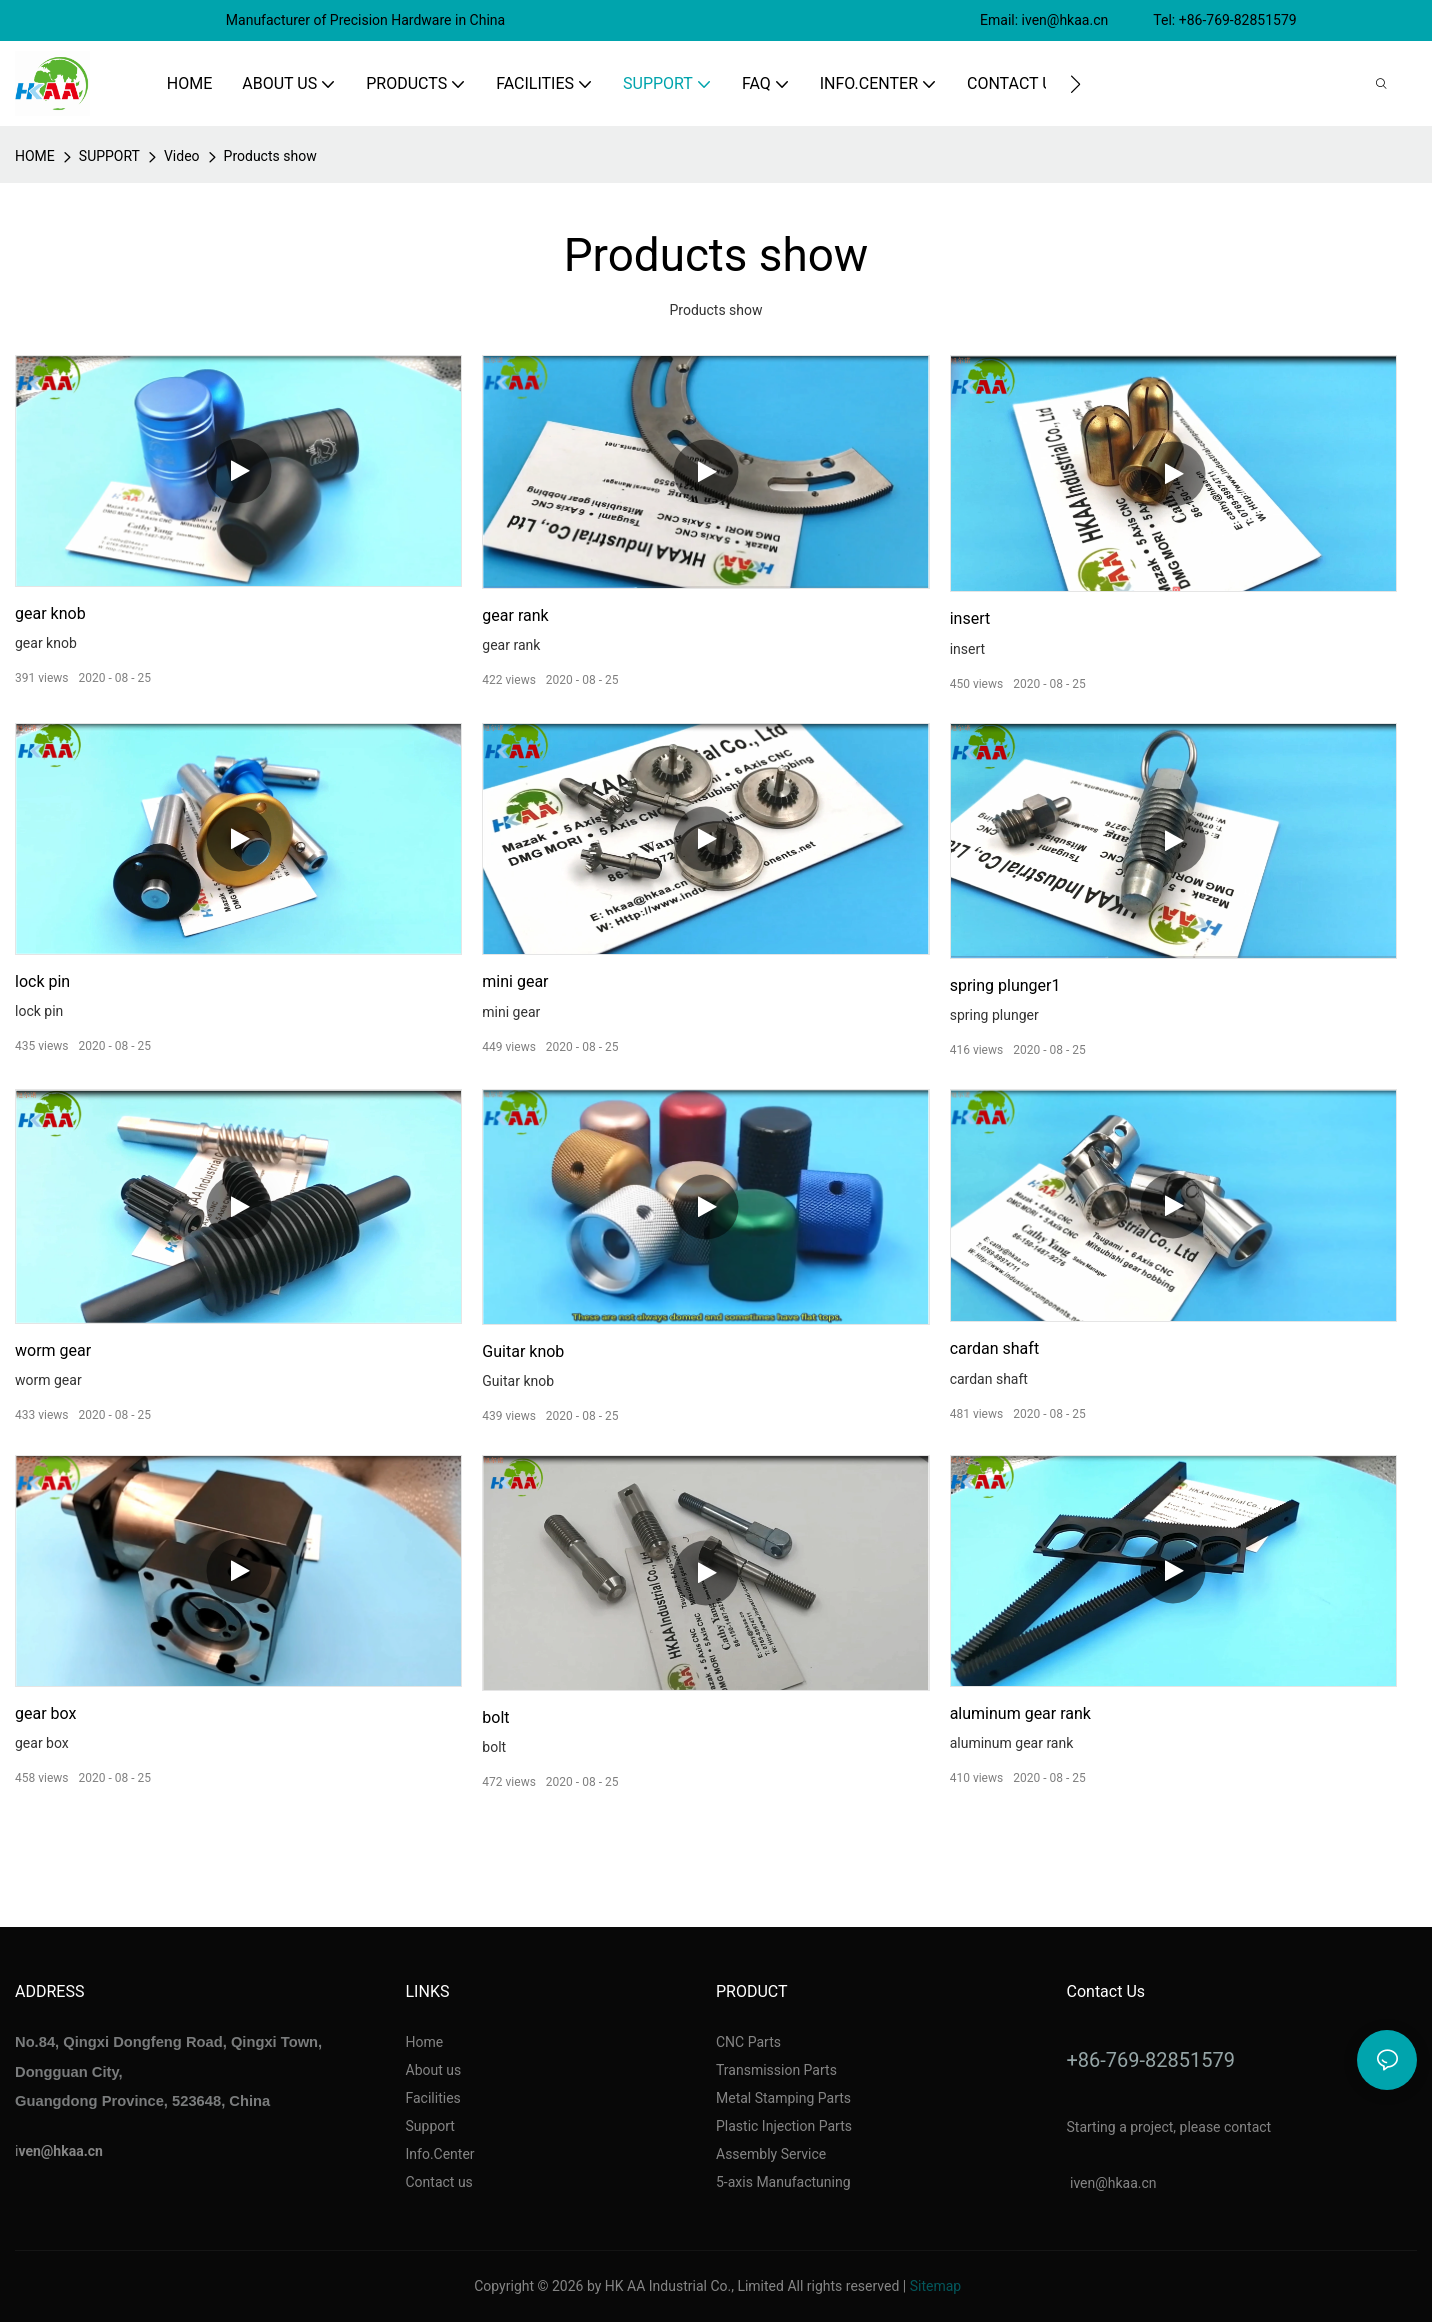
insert (970, 618)
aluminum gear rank (1020, 1713)
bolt (495, 1717)
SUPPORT (109, 156)
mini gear (515, 981)
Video (182, 156)
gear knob (50, 613)
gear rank (515, 615)
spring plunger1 (1005, 985)
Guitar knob (523, 1351)
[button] (1075, 84)
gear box (45, 1713)
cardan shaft (994, 1348)
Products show (270, 156)
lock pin (42, 981)
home (35, 156)
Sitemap (935, 2286)
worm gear (53, 1350)
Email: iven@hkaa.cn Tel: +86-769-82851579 (1140, 20)
